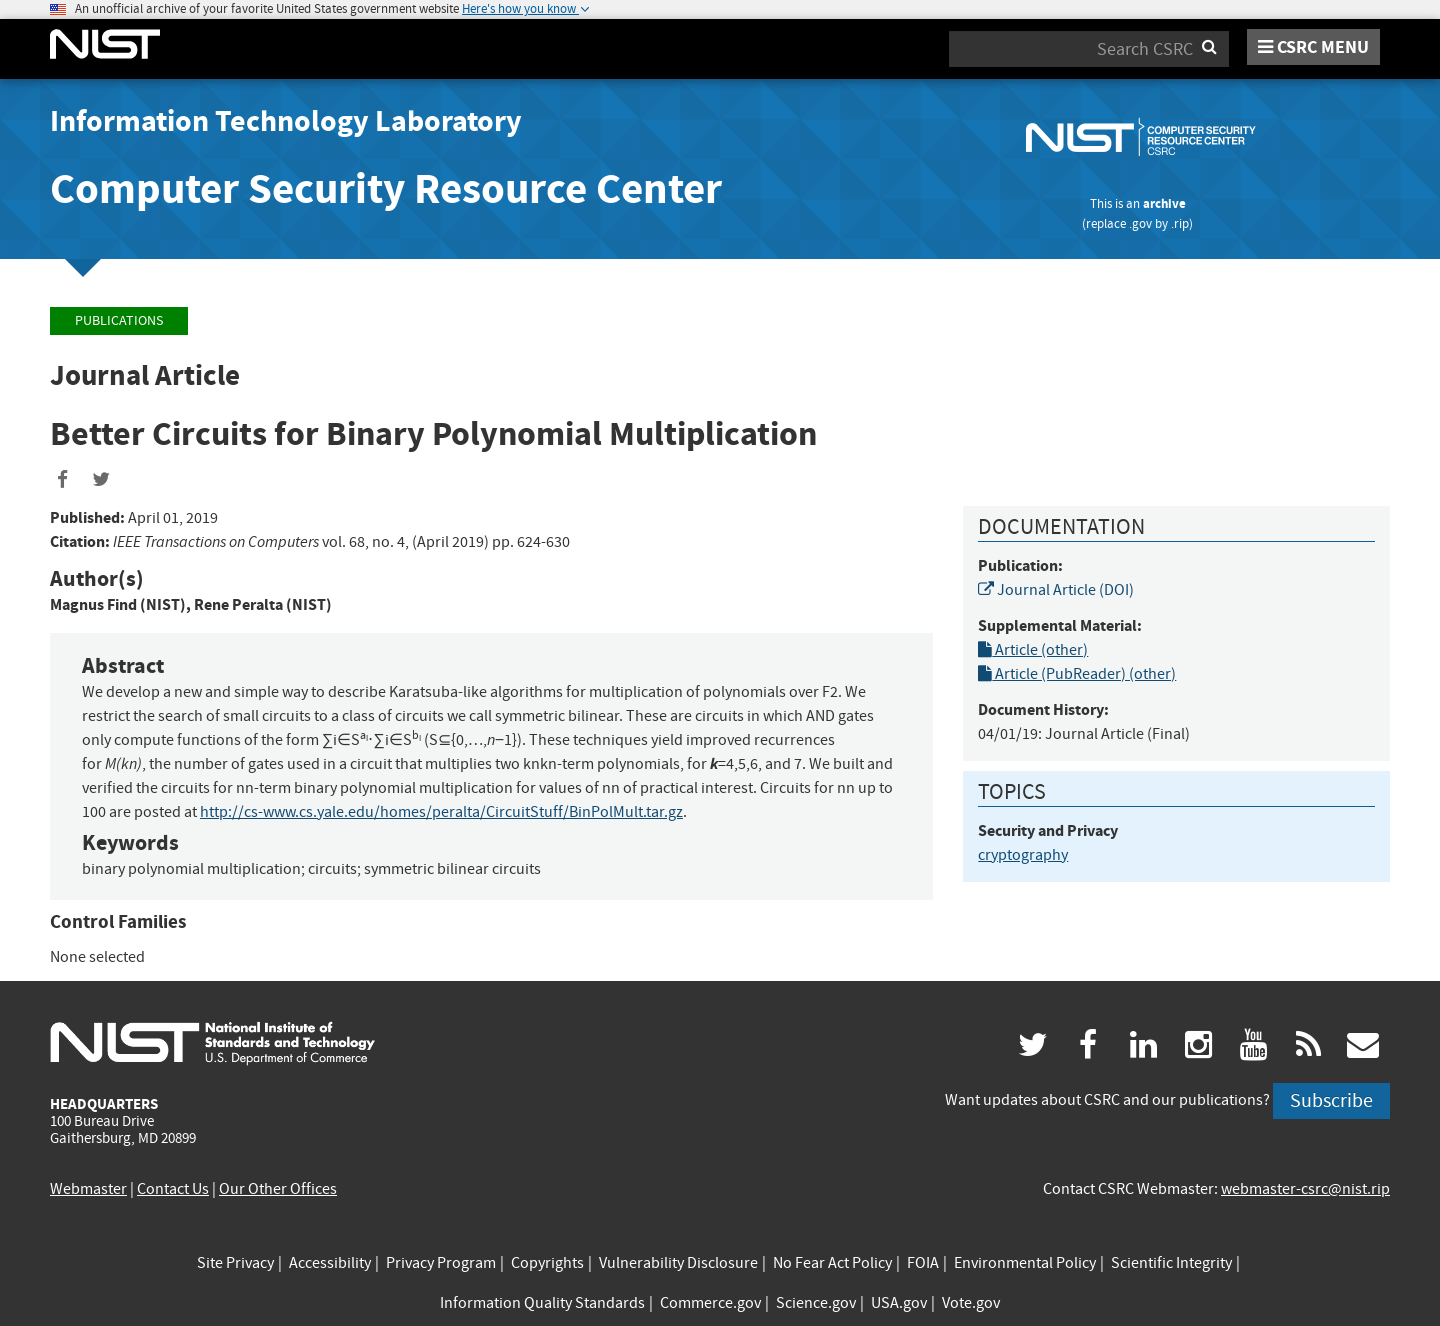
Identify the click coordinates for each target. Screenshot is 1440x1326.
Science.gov (816, 1303)
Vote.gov (971, 1303)
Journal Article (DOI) (1056, 590)
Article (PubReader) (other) (1077, 674)
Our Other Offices (278, 1189)
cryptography (1023, 855)
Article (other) (1033, 650)
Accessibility (330, 1263)
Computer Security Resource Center (386, 188)
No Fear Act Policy (832, 1263)
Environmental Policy (1025, 1263)
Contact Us (173, 1189)
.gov (1140, 223)
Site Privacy (235, 1263)
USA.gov (899, 1303)
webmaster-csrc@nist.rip (1305, 1189)
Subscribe (1331, 1100)
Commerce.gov (710, 1303)
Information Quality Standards (542, 1303)
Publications (119, 320)
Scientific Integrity (1171, 1263)
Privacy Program (441, 1263)
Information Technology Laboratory (286, 121)
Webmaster (88, 1189)
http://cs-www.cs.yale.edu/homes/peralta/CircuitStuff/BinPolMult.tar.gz (441, 812)
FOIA (923, 1263)
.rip (1180, 223)
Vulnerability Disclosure (678, 1263)
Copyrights (547, 1263)
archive (1164, 203)
